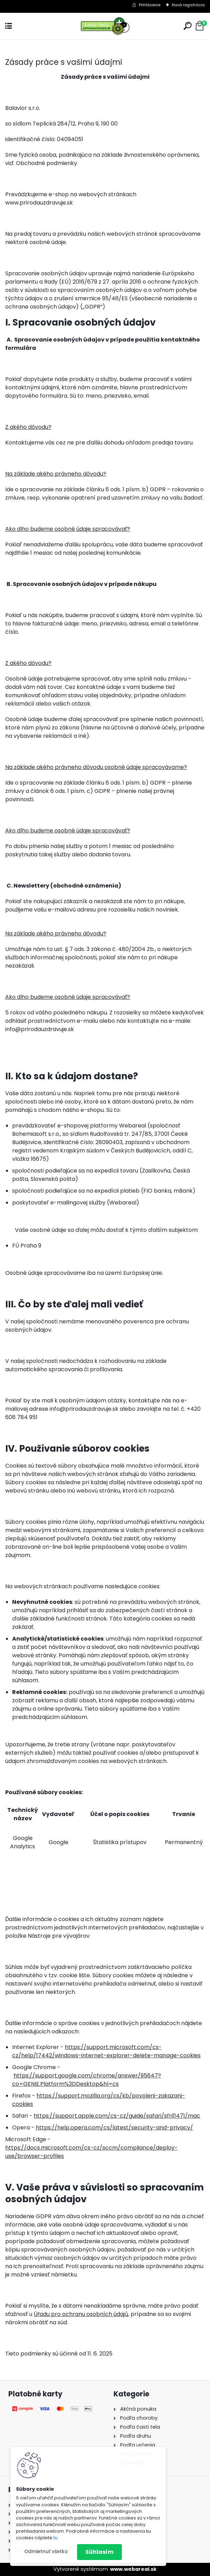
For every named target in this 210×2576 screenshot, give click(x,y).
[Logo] (105, 26)
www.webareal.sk (133, 2569)
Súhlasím (99, 2552)
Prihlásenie (149, 5)
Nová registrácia (188, 5)
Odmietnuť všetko (46, 2551)
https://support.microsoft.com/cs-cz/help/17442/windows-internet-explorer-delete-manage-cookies (106, 2051)
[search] (187, 26)
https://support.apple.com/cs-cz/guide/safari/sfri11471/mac (117, 2116)
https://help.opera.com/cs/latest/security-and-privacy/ (114, 2128)
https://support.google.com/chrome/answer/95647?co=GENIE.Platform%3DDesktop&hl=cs (86, 2080)
